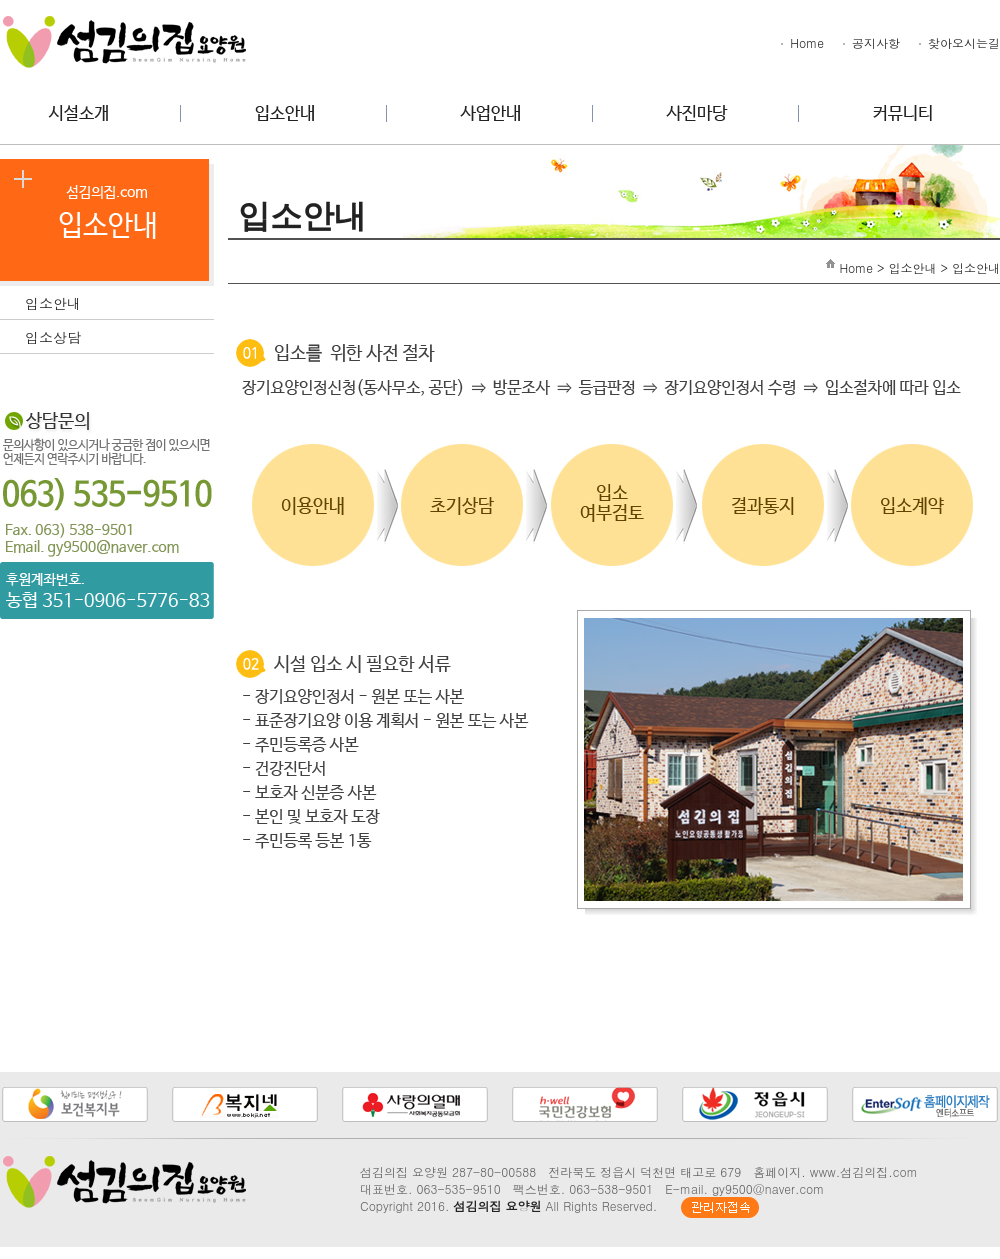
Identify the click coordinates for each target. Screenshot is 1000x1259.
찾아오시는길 (958, 42)
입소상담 (119, 335)
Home (801, 42)
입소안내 (119, 301)
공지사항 (870, 42)
